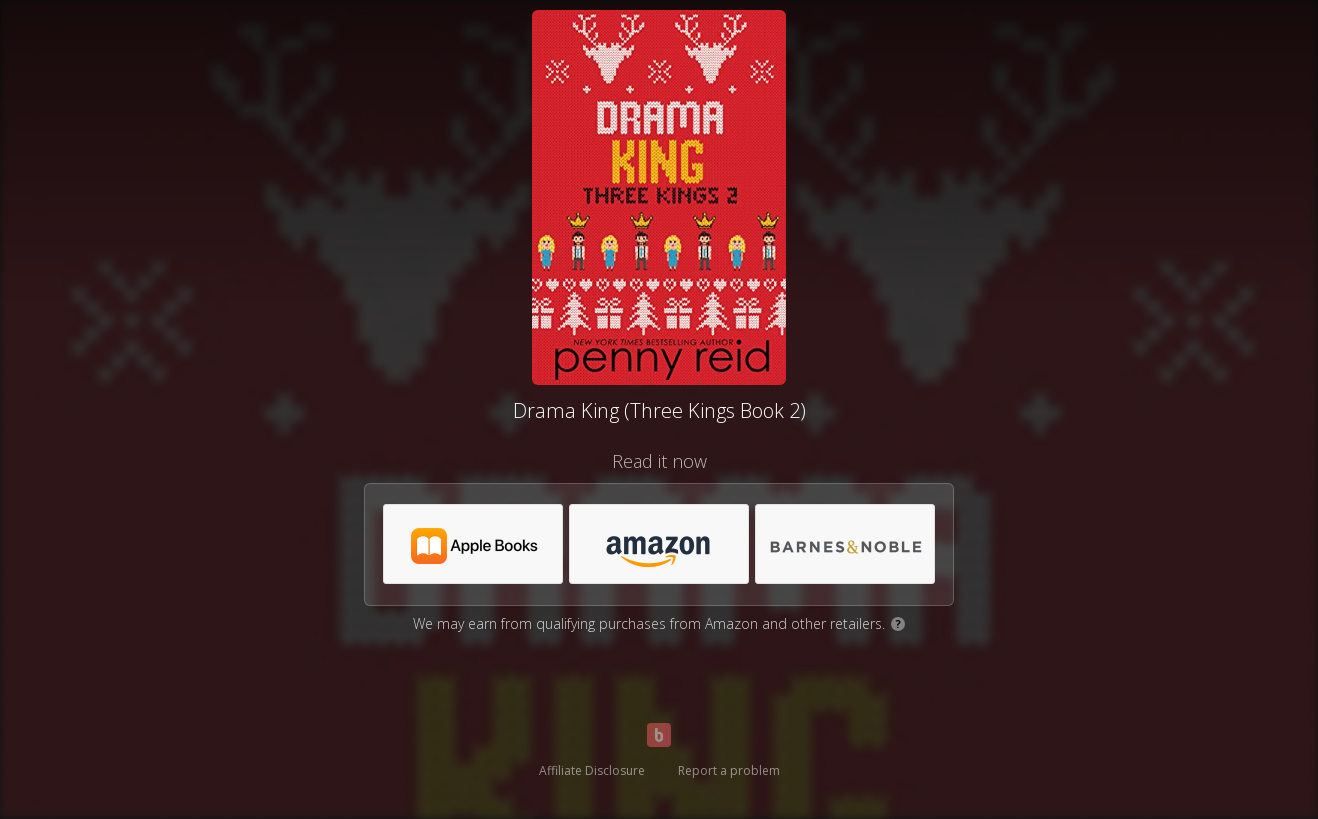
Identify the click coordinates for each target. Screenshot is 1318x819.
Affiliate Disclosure (592, 770)
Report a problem (729, 770)
